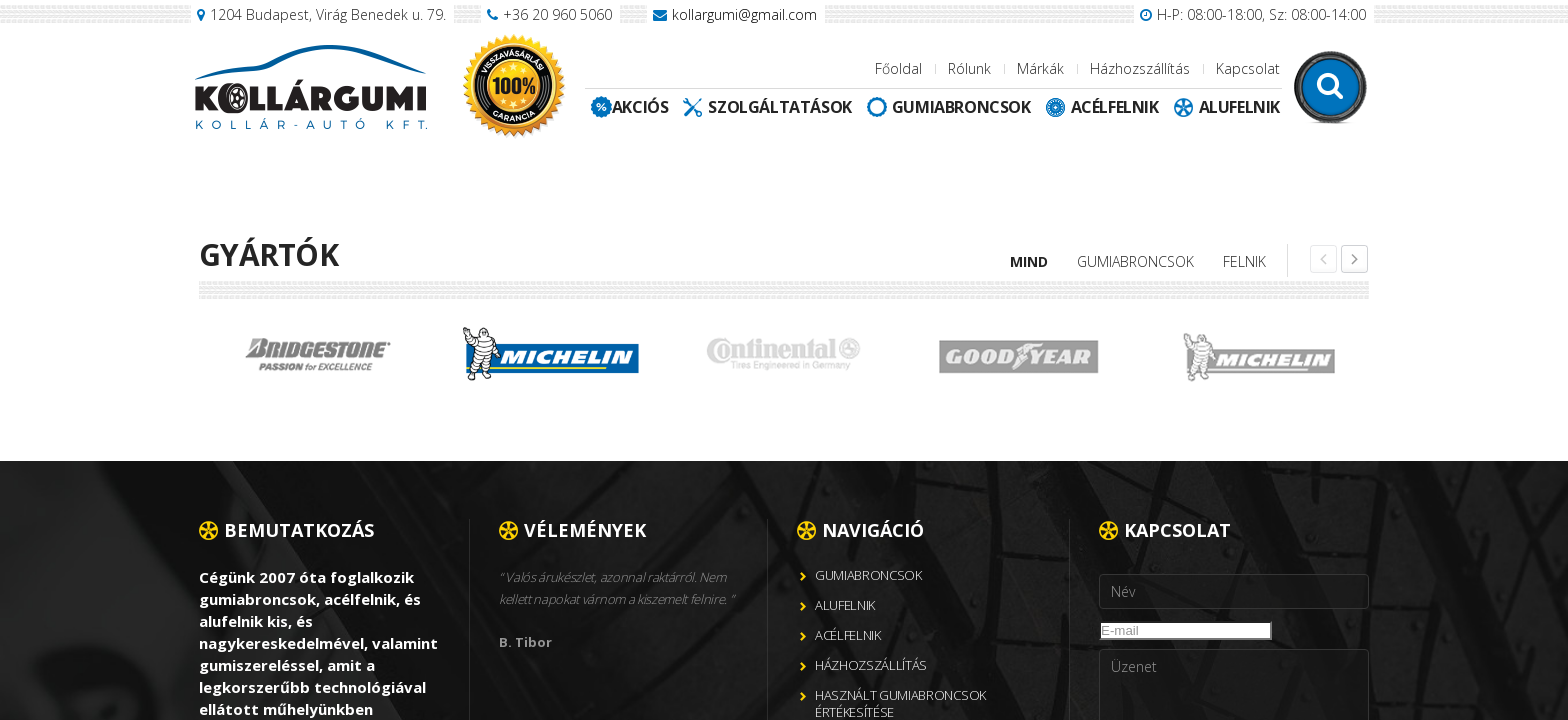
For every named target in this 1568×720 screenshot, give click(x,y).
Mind (1029, 261)
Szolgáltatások (779, 107)
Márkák (1040, 68)
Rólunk (969, 68)
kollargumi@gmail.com (744, 14)
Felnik (1244, 261)
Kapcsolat (1248, 68)
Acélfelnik (1115, 107)
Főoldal (898, 68)
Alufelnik (1239, 107)
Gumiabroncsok (961, 107)
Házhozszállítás (1140, 68)
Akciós (640, 107)
